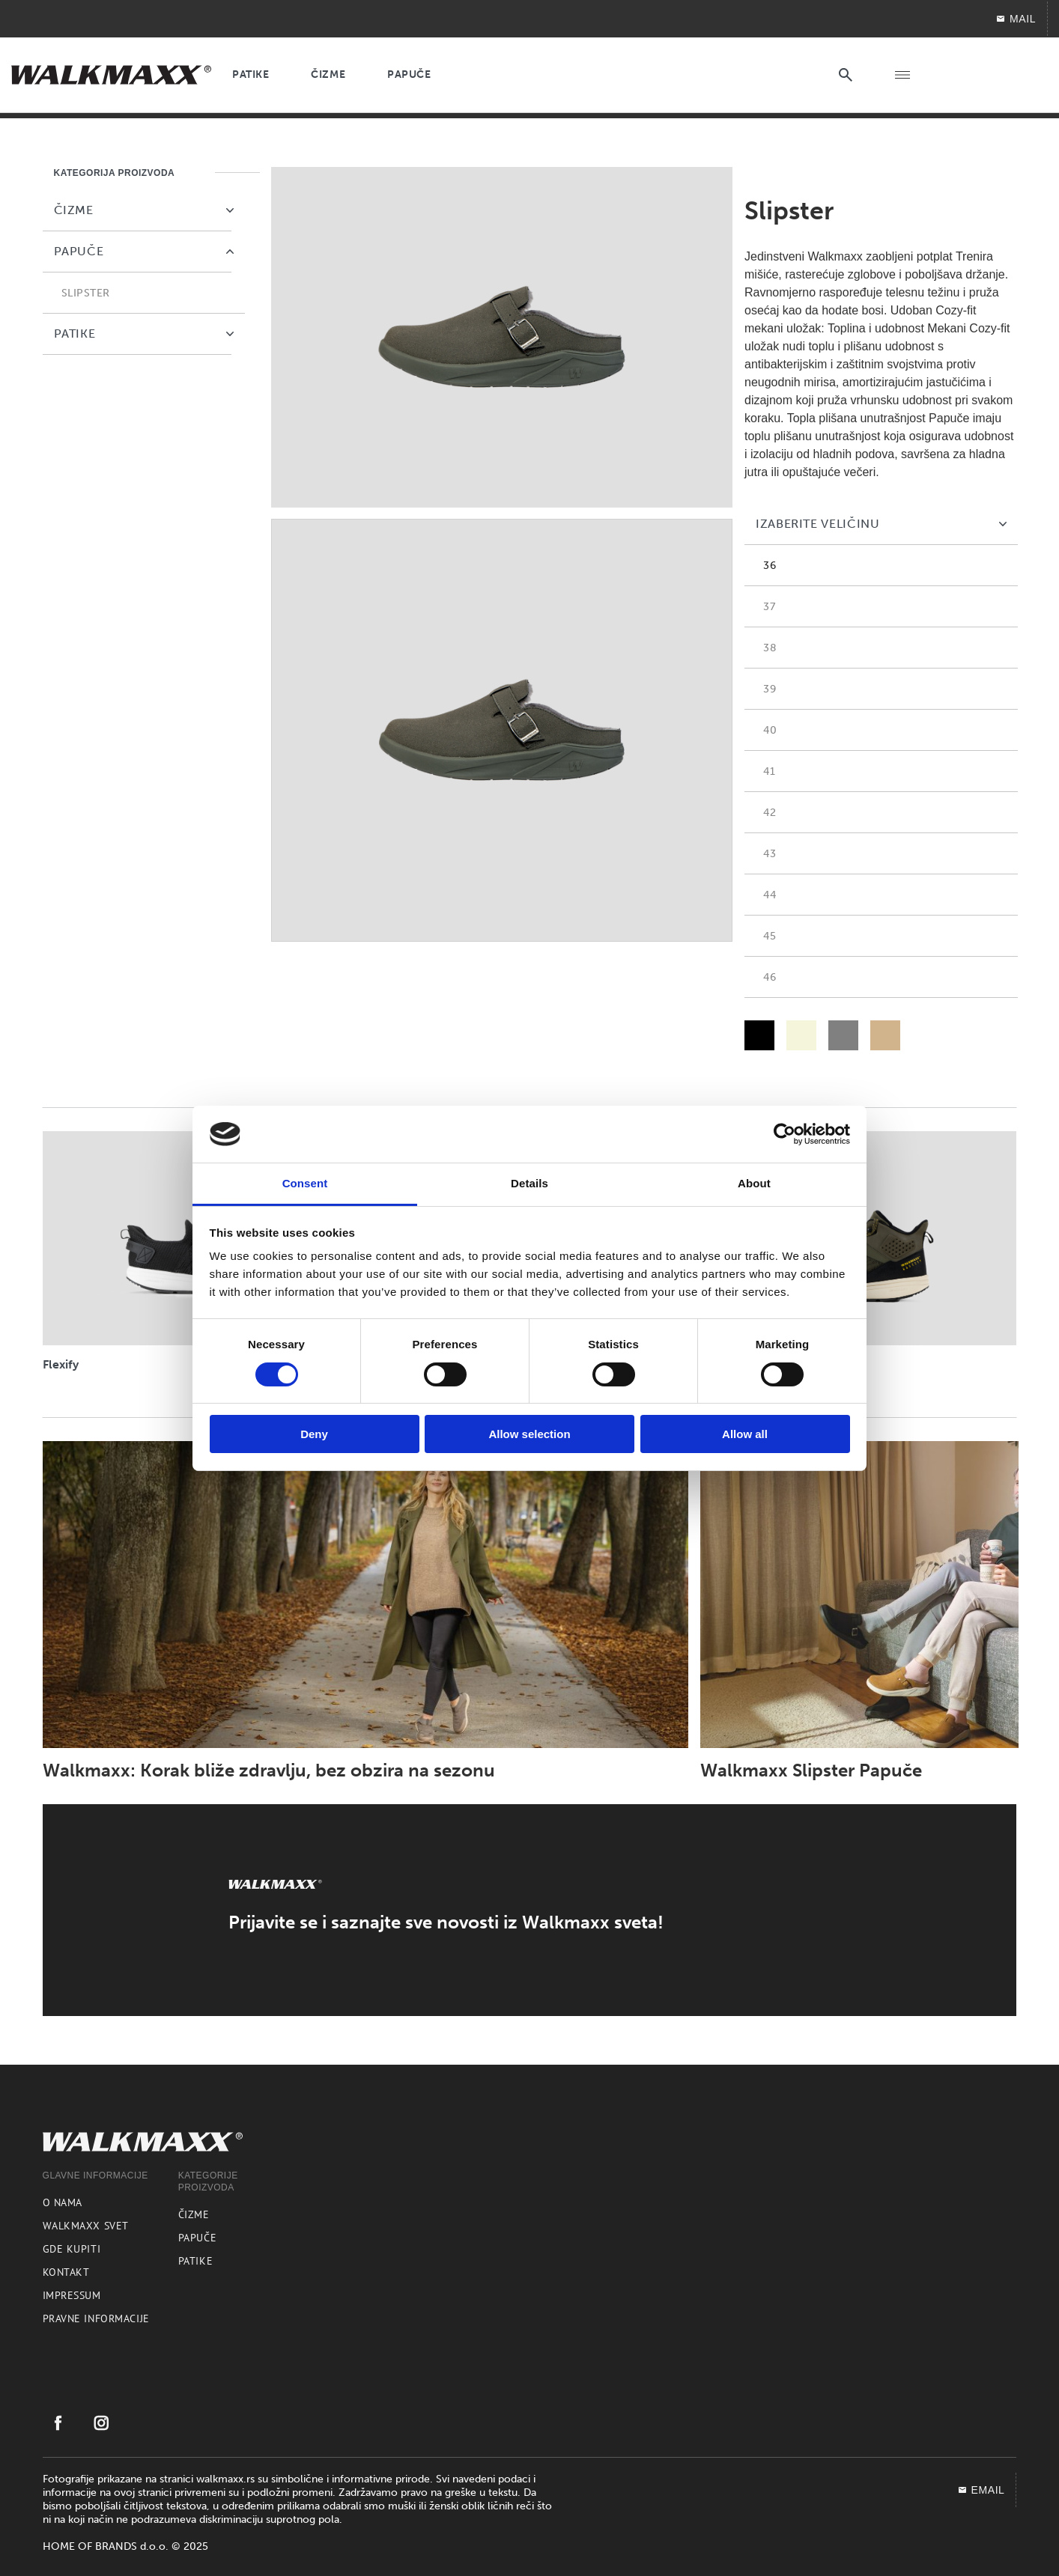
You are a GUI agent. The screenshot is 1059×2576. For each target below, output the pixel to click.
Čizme (194, 2214)
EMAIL (981, 2490)
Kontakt (66, 2272)
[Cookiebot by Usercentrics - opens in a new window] (784, 1134)
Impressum (72, 2295)
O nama (62, 2202)
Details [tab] (529, 1183)
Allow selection (529, 1434)
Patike (195, 2261)
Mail (1015, 19)
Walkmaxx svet (86, 2225)
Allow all (745, 1434)
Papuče (197, 2237)
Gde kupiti (72, 2249)
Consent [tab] (305, 1183)
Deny (314, 1434)
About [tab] (754, 1183)
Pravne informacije (96, 2318)
